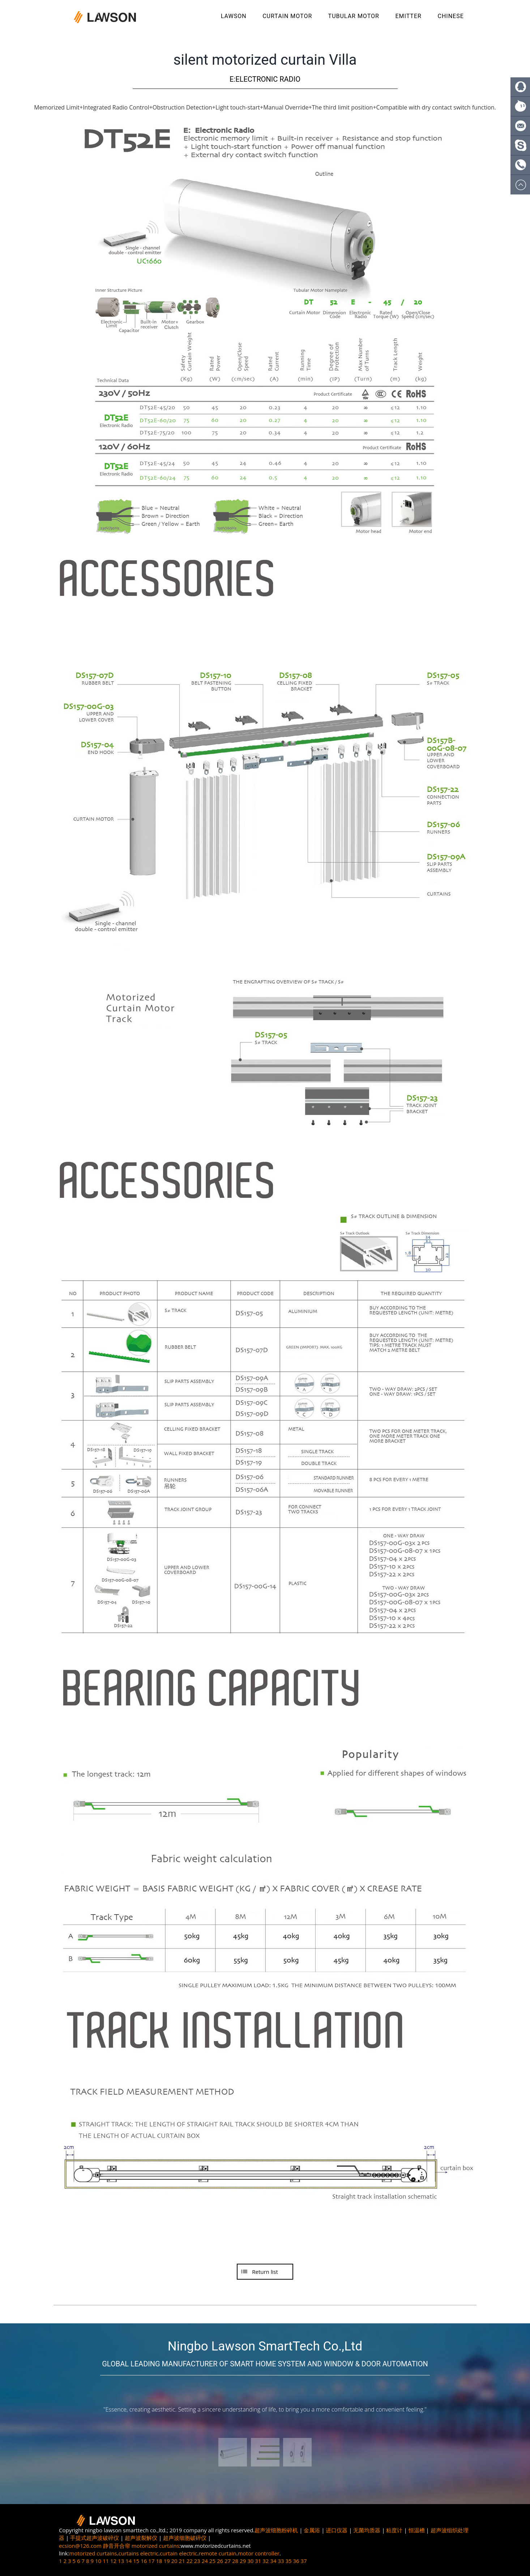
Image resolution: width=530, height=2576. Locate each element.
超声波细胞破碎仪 (184, 2537)
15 (136, 2560)
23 (197, 2560)
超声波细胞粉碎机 (276, 2530)
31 (258, 2560)
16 (144, 2560)
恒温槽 (417, 2530)
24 (205, 2560)
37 (304, 2560)
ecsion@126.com (80, 2545)
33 (281, 2560)
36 (296, 2560)
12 (113, 2560)
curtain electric (178, 2553)
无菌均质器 (366, 2530)
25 (212, 2560)
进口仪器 (336, 2530)
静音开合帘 (116, 2545)
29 (243, 2560)
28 (235, 2560)
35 (288, 2560)
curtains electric (139, 2553)
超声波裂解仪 (141, 2537)
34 (273, 2560)
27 (228, 2560)
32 (265, 2560)
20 (174, 2560)
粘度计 (394, 2530)
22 (190, 2560)
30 (250, 2560)
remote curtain (217, 2553)
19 (166, 2560)
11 (106, 2560)
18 (159, 2560)
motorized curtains (155, 2545)
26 (220, 2560)
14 (128, 2560)
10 (98, 2560)
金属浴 (312, 2530)
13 (121, 2560)
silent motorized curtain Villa (265, 59)
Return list (265, 2271)
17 (151, 2560)
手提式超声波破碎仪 (94, 2537)
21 (182, 2560)
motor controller (258, 2553)
